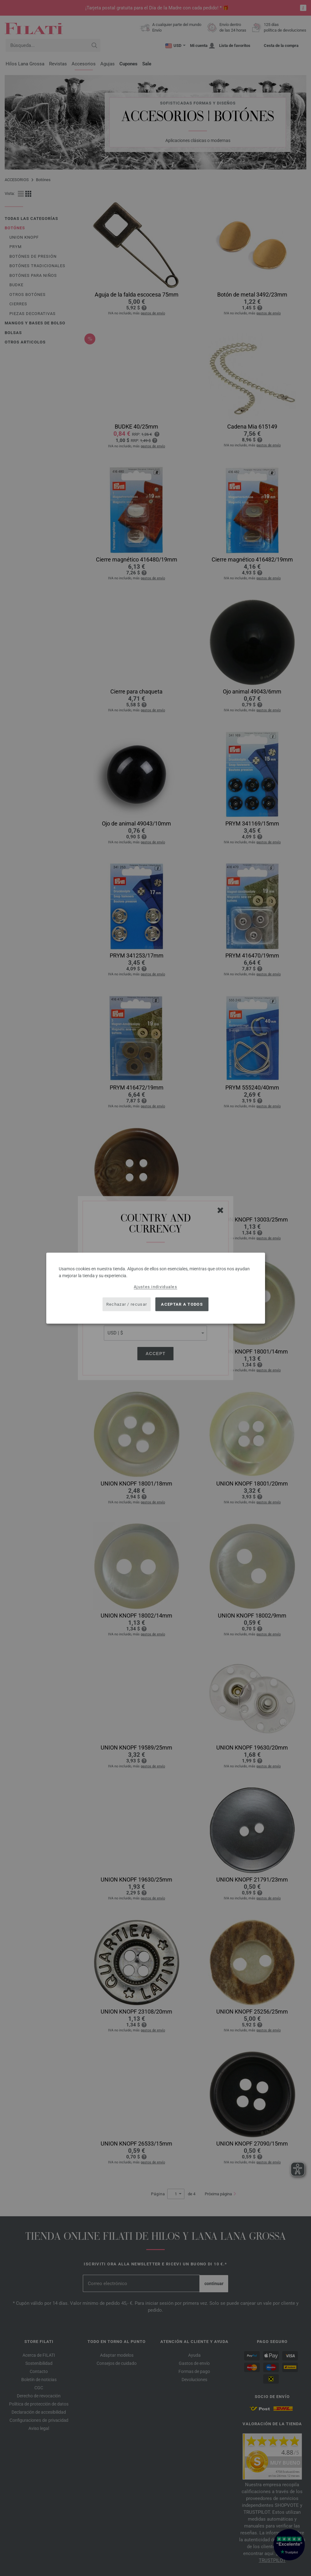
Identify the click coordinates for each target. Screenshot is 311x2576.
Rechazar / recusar (126, 1304)
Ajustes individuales (155, 1286)
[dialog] (155, 1288)
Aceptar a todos (182, 1304)
